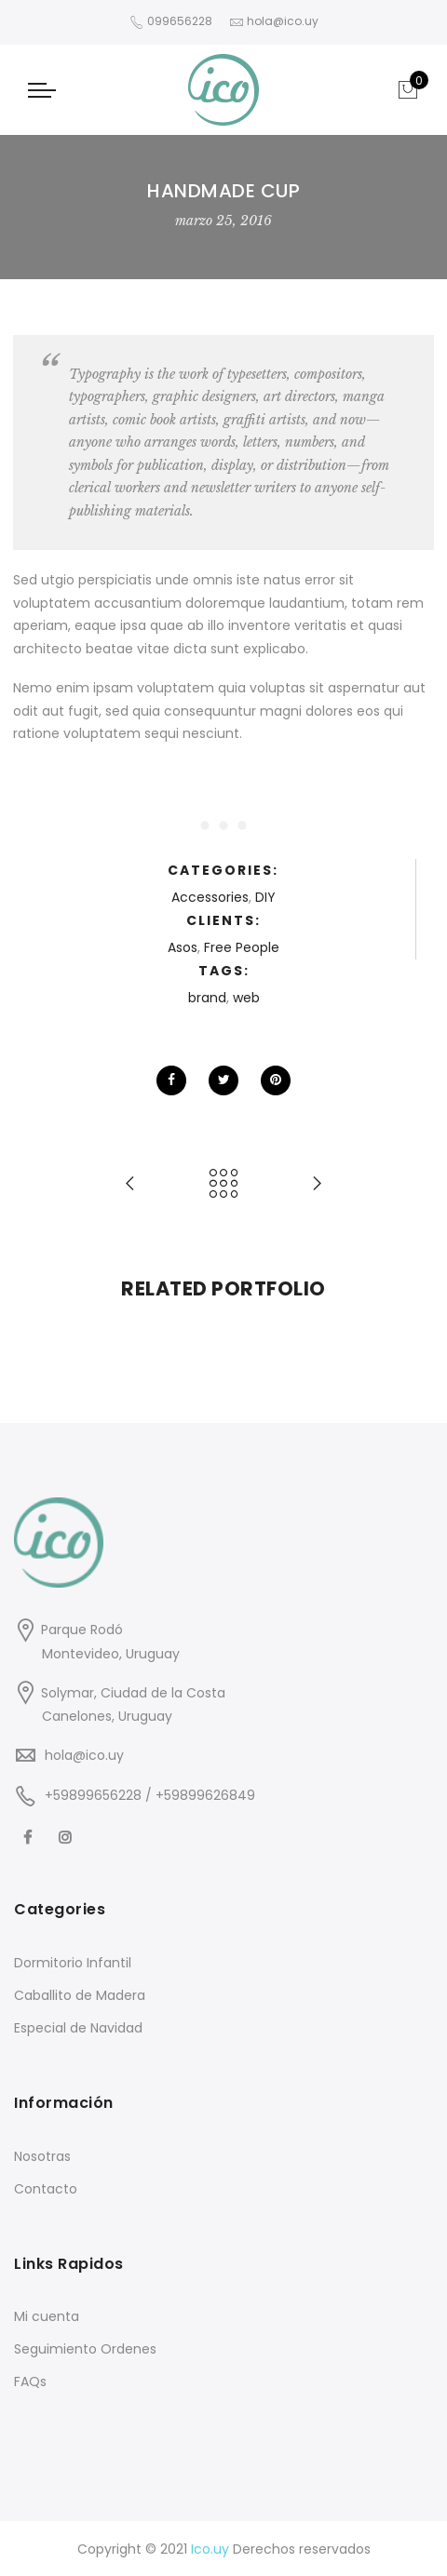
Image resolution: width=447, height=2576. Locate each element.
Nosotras (42, 2156)
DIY (265, 897)
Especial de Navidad (78, 2028)
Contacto (45, 2189)
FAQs (30, 2381)
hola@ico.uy (84, 1755)
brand (207, 997)
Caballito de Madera (79, 1995)
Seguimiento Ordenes (85, 2349)
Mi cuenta (46, 2316)
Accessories (210, 897)
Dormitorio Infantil (72, 1962)
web (246, 997)
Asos (182, 947)
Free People (241, 947)
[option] (119, 1331)
